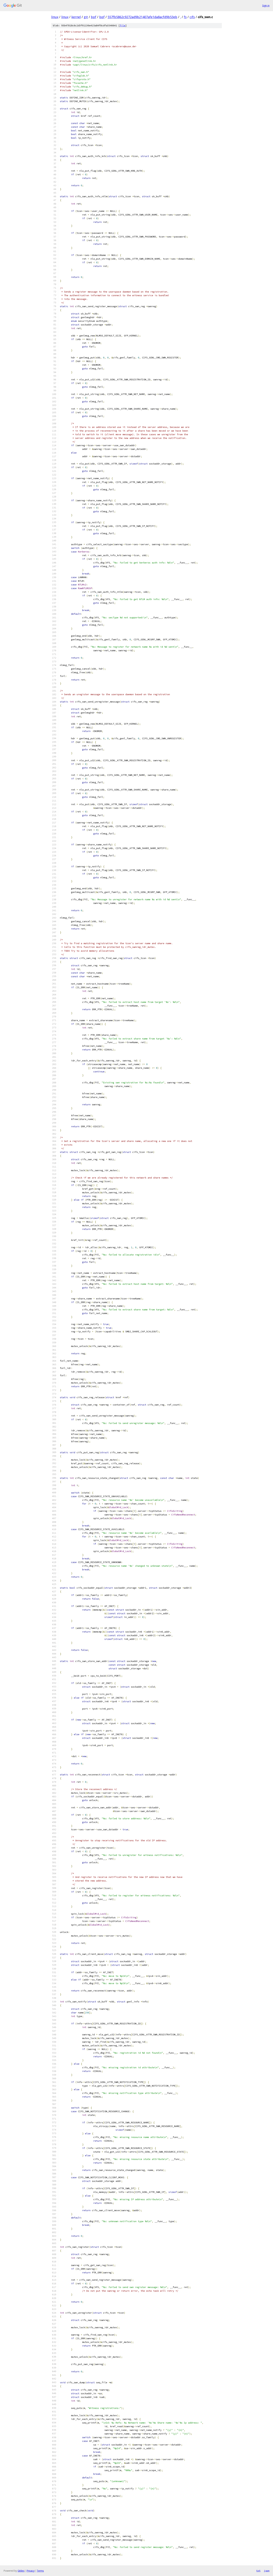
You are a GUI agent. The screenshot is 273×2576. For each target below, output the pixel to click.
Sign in (266, 5)
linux (54, 17)
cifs (192, 17)
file (122, 25)
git (86, 17)
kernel (76, 17)
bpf (93, 17)
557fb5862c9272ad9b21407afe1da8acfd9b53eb (142, 17)
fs (185, 17)
